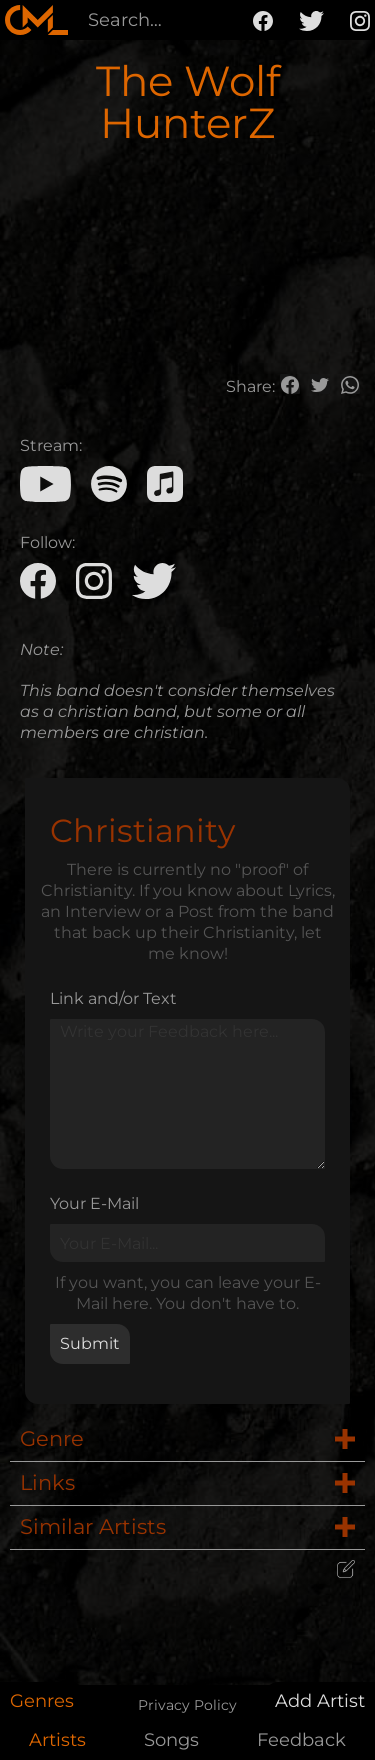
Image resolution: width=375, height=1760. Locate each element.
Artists (57, 1740)
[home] (36, 20)
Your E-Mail (94, 1203)
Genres (42, 1701)
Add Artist (320, 1701)
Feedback (301, 1740)
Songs (171, 1740)
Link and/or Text (113, 998)
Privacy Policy (187, 1705)
